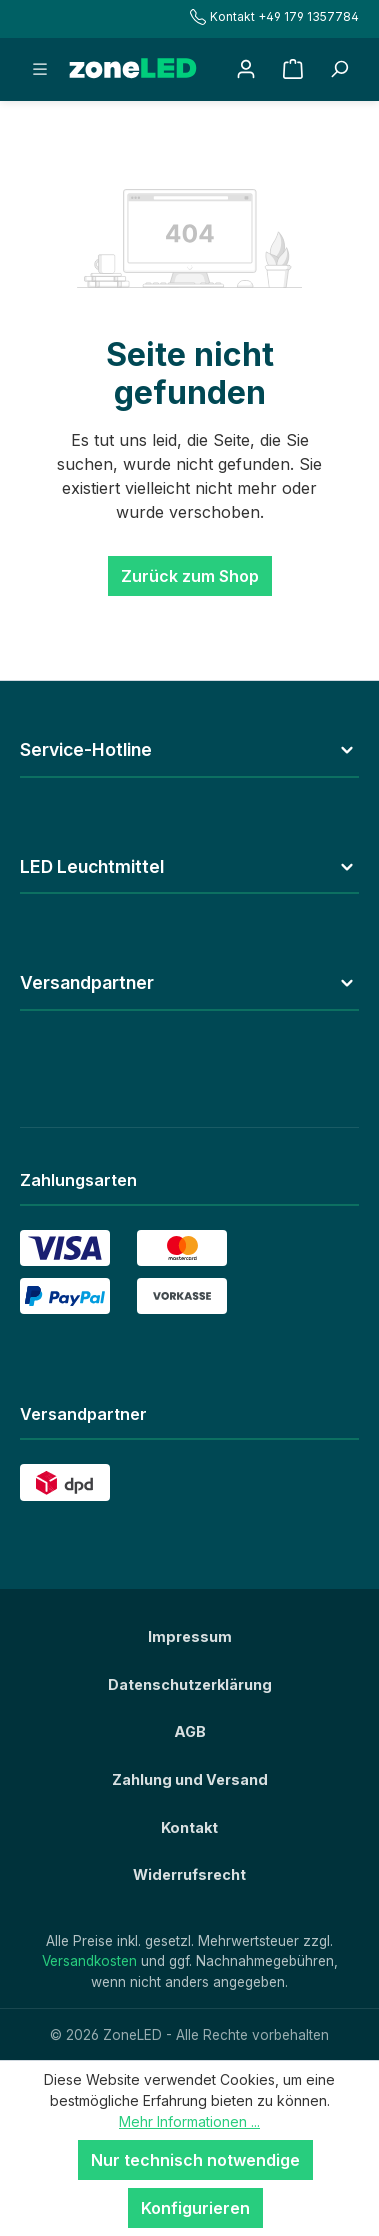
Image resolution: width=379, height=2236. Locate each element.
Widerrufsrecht (189, 1874)
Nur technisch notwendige (195, 2160)
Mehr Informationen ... (189, 2121)
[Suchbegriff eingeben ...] (339, 69)
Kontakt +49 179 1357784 (274, 17)
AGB (190, 1731)
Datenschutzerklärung (190, 1684)
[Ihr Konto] (246, 69)
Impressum (190, 1636)
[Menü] (40, 69)
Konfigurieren (195, 2208)
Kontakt (189, 1827)
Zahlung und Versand (190, 1779)
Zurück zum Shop (190, 576)
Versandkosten (89, 1961)
